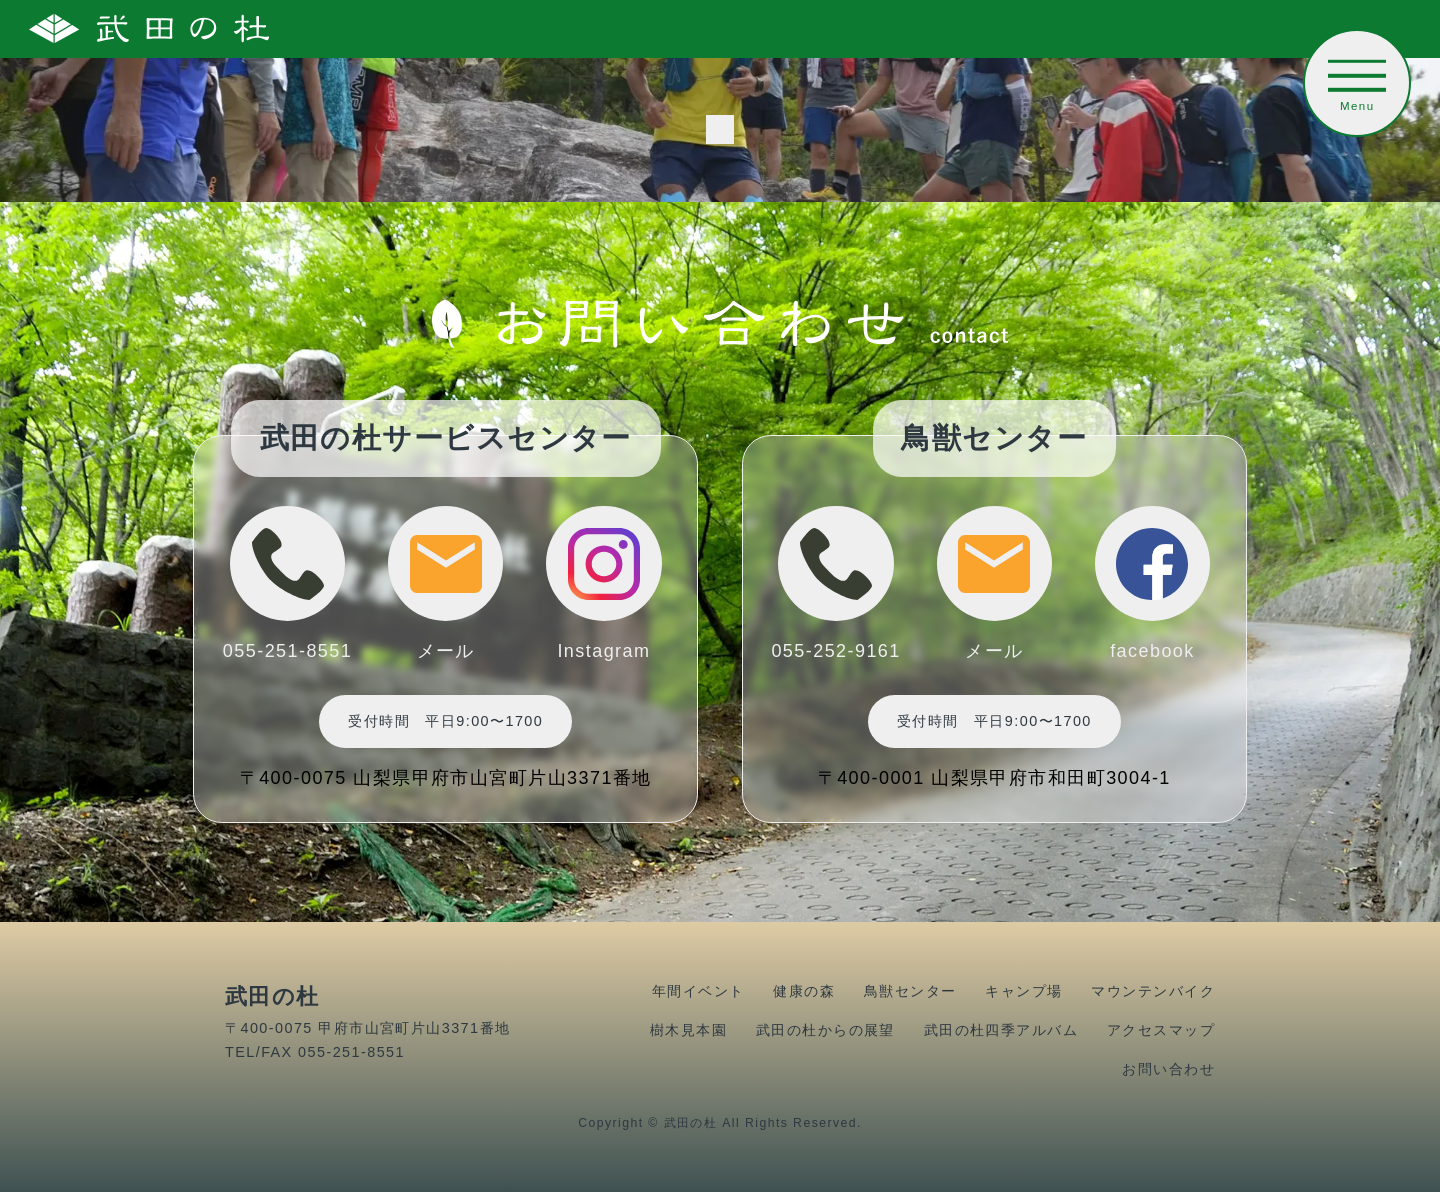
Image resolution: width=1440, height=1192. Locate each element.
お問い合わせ (1168, 1069)
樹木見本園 (688, 1030)
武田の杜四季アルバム (1001, 1030)
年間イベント (698, 991)
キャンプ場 (1023, 991)
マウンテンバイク (1153, 991)
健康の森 (804, 991)
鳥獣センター (910, 991)
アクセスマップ (1161, 1030)
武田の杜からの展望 (825, 1030)
